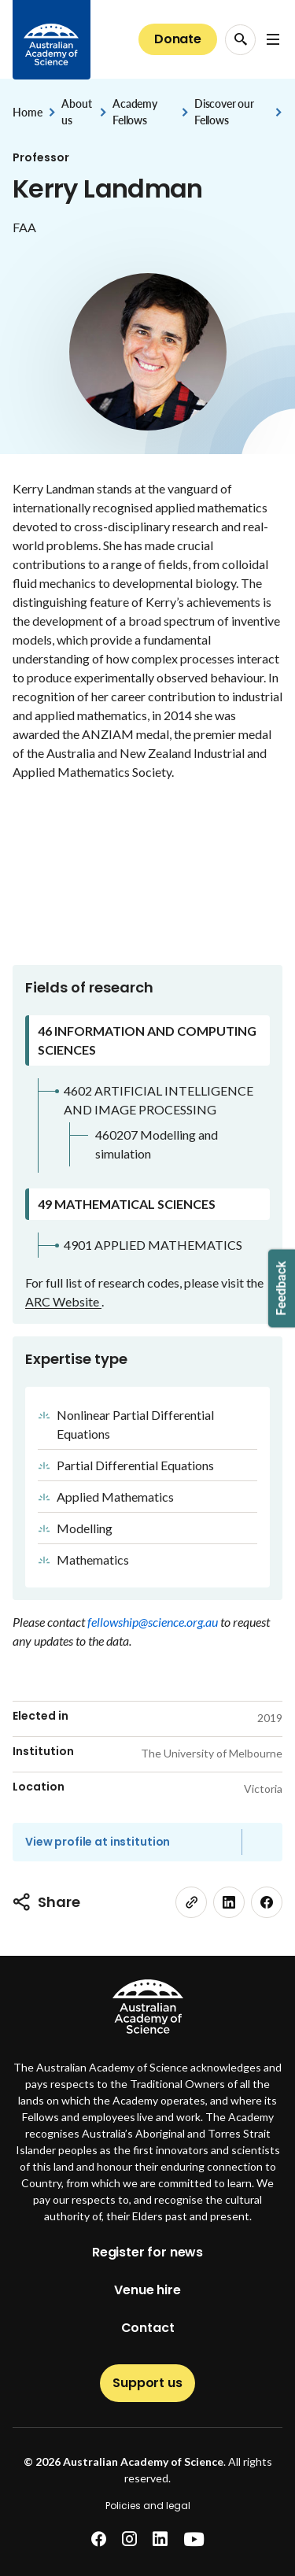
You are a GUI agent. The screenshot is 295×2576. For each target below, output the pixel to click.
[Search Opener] (240, 39)
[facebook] (266, 1902)
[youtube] (194, 2539)
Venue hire (147, 2290)
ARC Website (63, 1301)
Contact (148, 2328)
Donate (177, 39)
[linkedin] (229, 1902)
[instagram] (129, 2539)
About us (76, 112)
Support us (147, 2383)
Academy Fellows (134, 112)
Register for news (147, 2252)
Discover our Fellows (224, 112)
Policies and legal (147, 2505)
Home (27, 112)
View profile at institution (97, 1842)
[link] (191, 1902)
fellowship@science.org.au (153, 1621)
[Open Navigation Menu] (273, 39)
